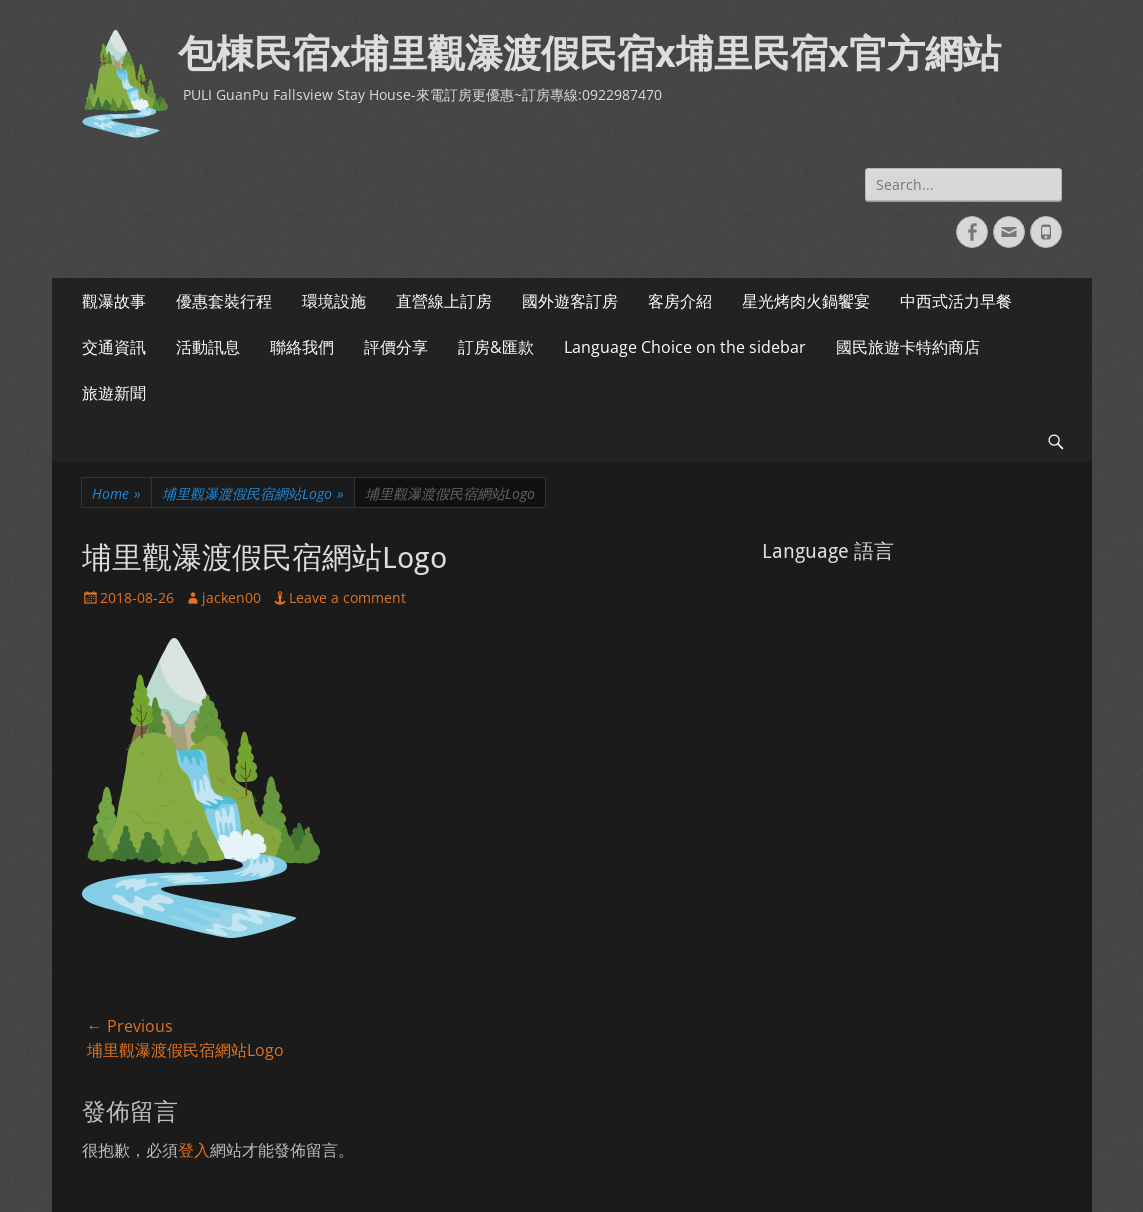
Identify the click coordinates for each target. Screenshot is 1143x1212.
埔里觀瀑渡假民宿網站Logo (253, 493)
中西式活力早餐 (956, 301)
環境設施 (334, 301)
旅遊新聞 (114, 393)
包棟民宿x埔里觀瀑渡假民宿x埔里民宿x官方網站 (589, 54)
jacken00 (231, 597)
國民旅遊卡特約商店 (908, 347)
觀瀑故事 (114, 301)
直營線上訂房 (444, 301)
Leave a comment (347, 597)
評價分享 (396, 347)
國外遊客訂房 (570, 301)
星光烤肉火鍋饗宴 (806, 301)
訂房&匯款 (496, 347)
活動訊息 (208, 347)
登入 (194, 1150)
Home (116, 493)
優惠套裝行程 (224, 301)
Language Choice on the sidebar (685, 347)
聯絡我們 (302, 347)
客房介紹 (680, 301)
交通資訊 (114, 347)
